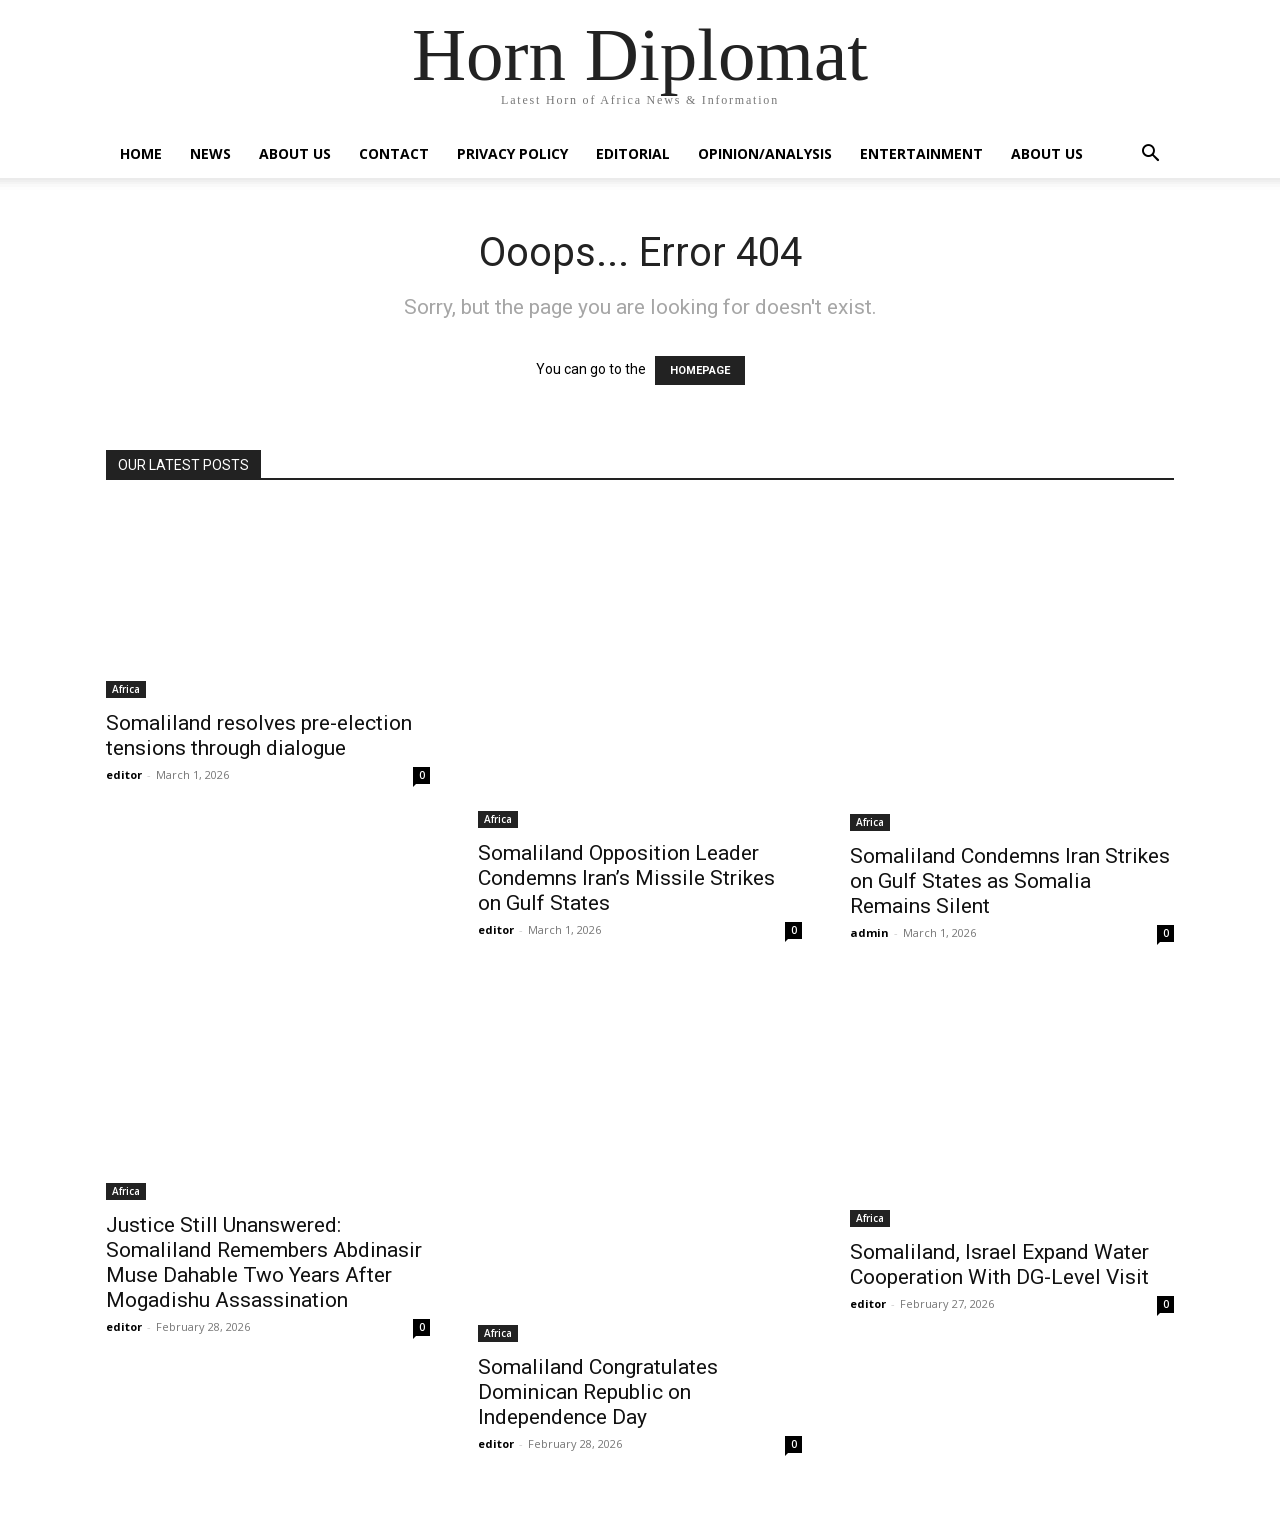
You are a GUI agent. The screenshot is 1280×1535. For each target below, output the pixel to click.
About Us (295, 153)
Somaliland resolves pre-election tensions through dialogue (259, 735)
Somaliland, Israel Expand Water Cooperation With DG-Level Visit (999, 1264)
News (210, 153)
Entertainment (921, 153)
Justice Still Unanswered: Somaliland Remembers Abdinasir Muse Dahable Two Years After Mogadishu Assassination (264, 1262)
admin (869, 932)
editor (124, 774)
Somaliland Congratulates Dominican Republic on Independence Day (598, 1392)
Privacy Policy (512, 153)
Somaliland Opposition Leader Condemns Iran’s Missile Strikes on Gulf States (626, 878)
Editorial (633, 153)
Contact (394, 153)
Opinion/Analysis (765, 153)
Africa (126, 689)
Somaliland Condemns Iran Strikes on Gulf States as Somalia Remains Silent (1010, 881)
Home (141, 153)
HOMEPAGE (700, 370)
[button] (1150, 155)
